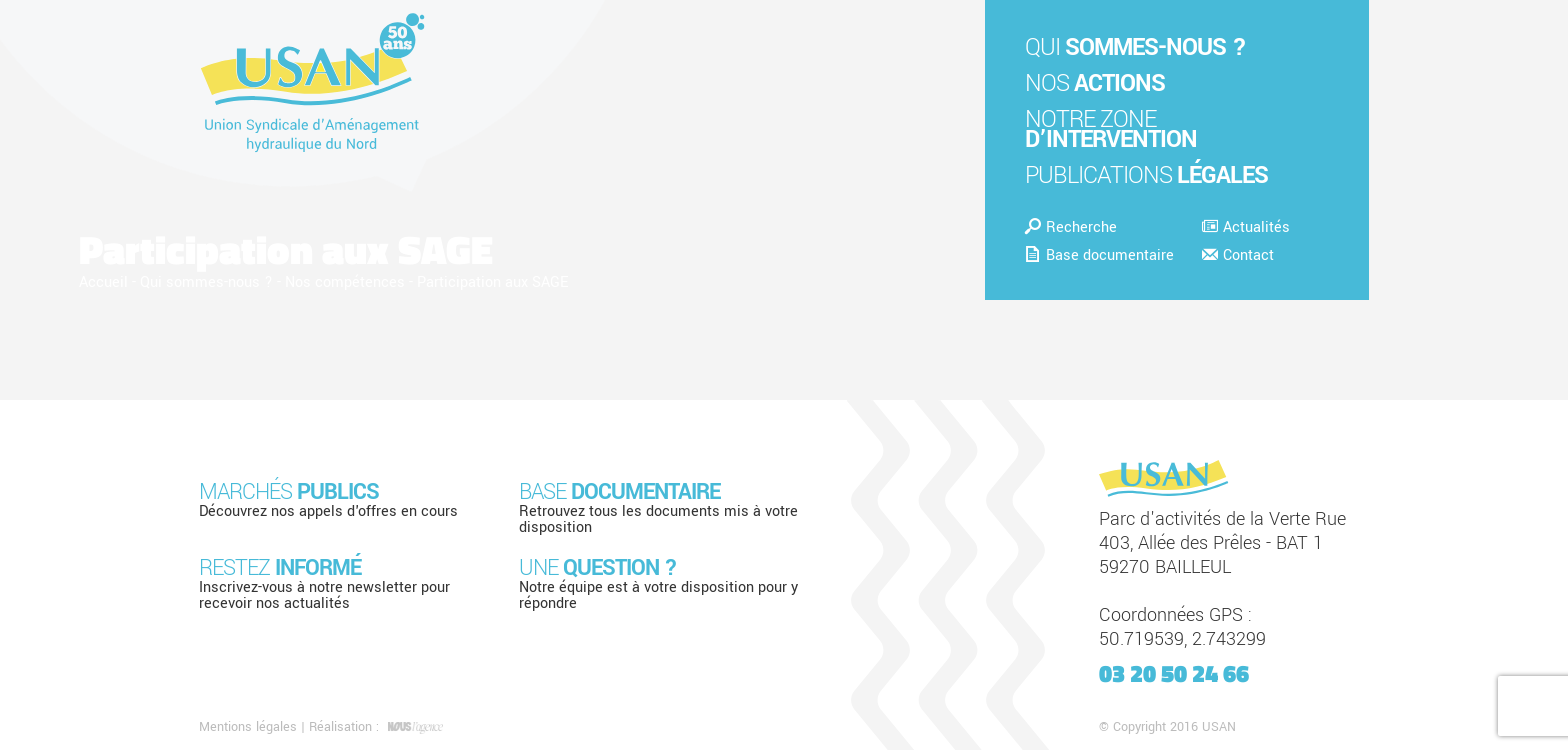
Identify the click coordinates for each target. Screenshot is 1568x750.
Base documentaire (1099, 255)
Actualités (1246, 227)
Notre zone (1111, 129)
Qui (1135, 47)
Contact (1238, 255)
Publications (1146, 175)
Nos (1095, 83)
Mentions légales (248, 727)
